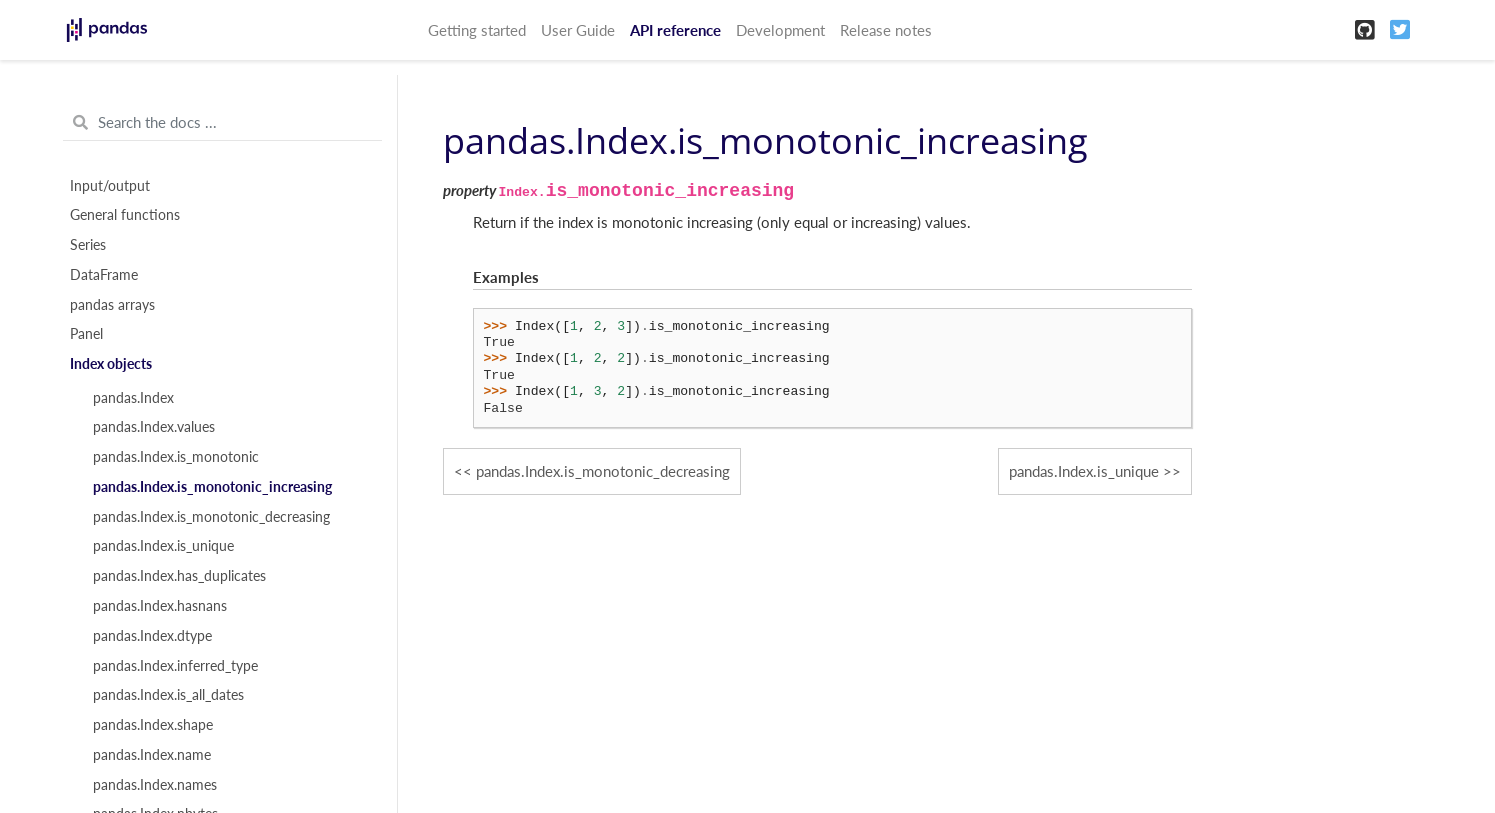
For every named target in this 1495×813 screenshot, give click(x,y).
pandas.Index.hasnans (160, 606)
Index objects (111, 364)
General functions (125, 215)
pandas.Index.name (152, 755)
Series (88, 245)
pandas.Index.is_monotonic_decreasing (211, 517)
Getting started (477, 30)
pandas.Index (133, 398)
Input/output (110, 186)
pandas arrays (112, 305)
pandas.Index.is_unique (163, 546)
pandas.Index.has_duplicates (179, 576)
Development (780, 30)
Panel (86, 334)
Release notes (886, 30)
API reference (675, 30)
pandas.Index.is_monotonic (176, 457)
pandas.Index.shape (153, 725)
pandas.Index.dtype (152, 636)
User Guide (578, 30)
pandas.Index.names (155, 785)
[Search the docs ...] (222, 123)
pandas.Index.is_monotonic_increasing (212, 487)
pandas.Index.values (154, 427)
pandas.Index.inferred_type (175, 666)
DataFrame (104, 275)
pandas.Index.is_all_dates (168, 695)
